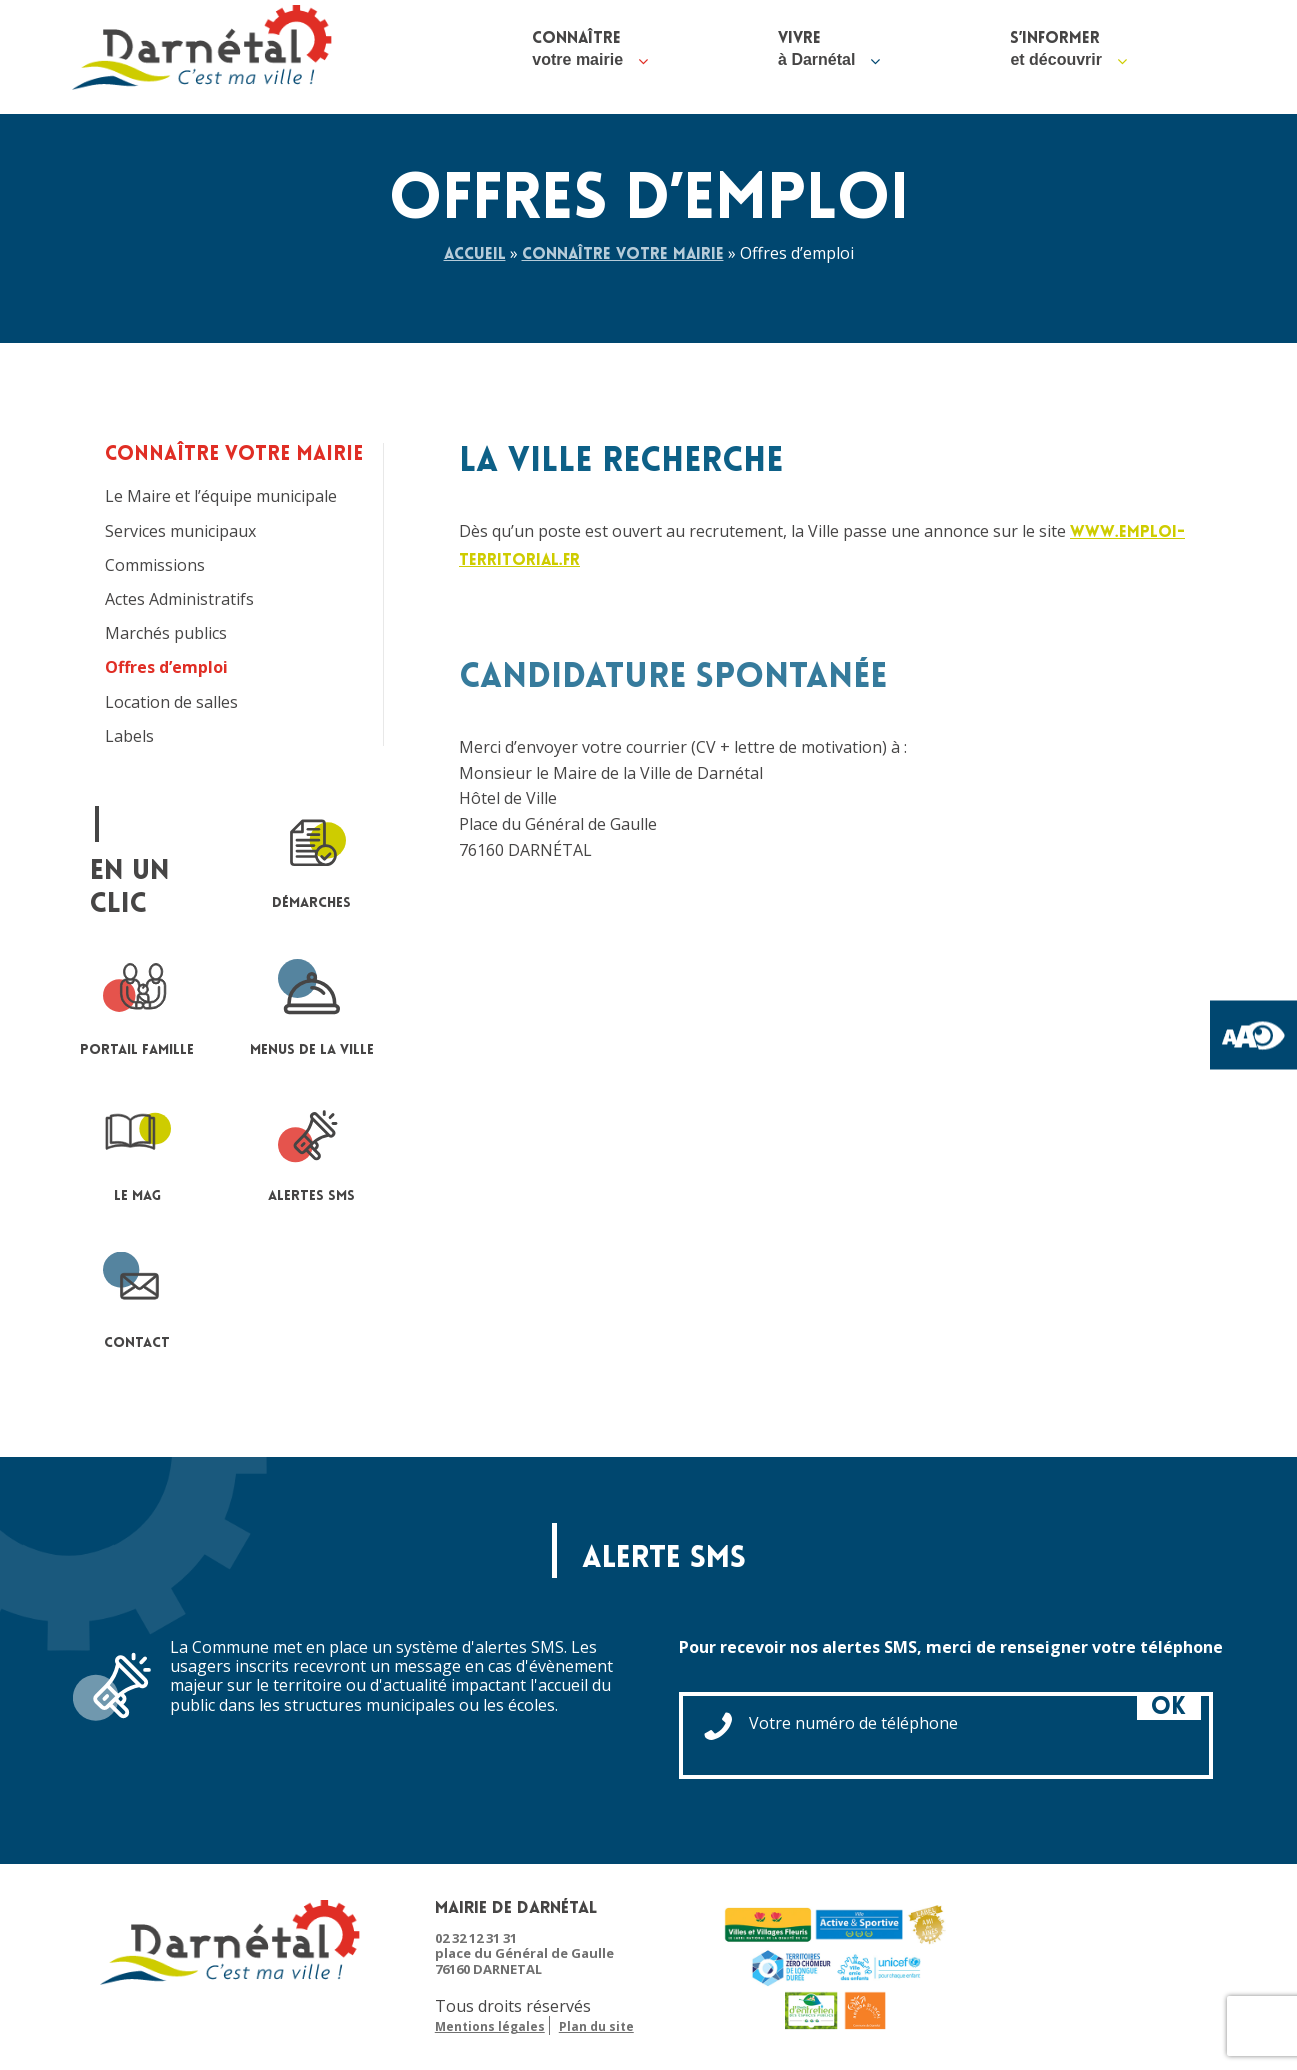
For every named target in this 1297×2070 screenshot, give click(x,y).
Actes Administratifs (179, 599)
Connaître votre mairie (623, 255)
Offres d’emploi (166, 667)
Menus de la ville (312, 1005)
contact (137, 1298)
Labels (129, 736)
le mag (137, 1151)
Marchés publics (166, 633)
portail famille (137, 1005)
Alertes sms (311, 1151)
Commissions (155, 565)
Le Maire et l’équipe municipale (221, 496)
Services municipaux (180, 531)
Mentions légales (490, 2027)
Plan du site (596, 2027)
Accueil (475, 255)
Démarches (312, 858)
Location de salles (171, 702)
